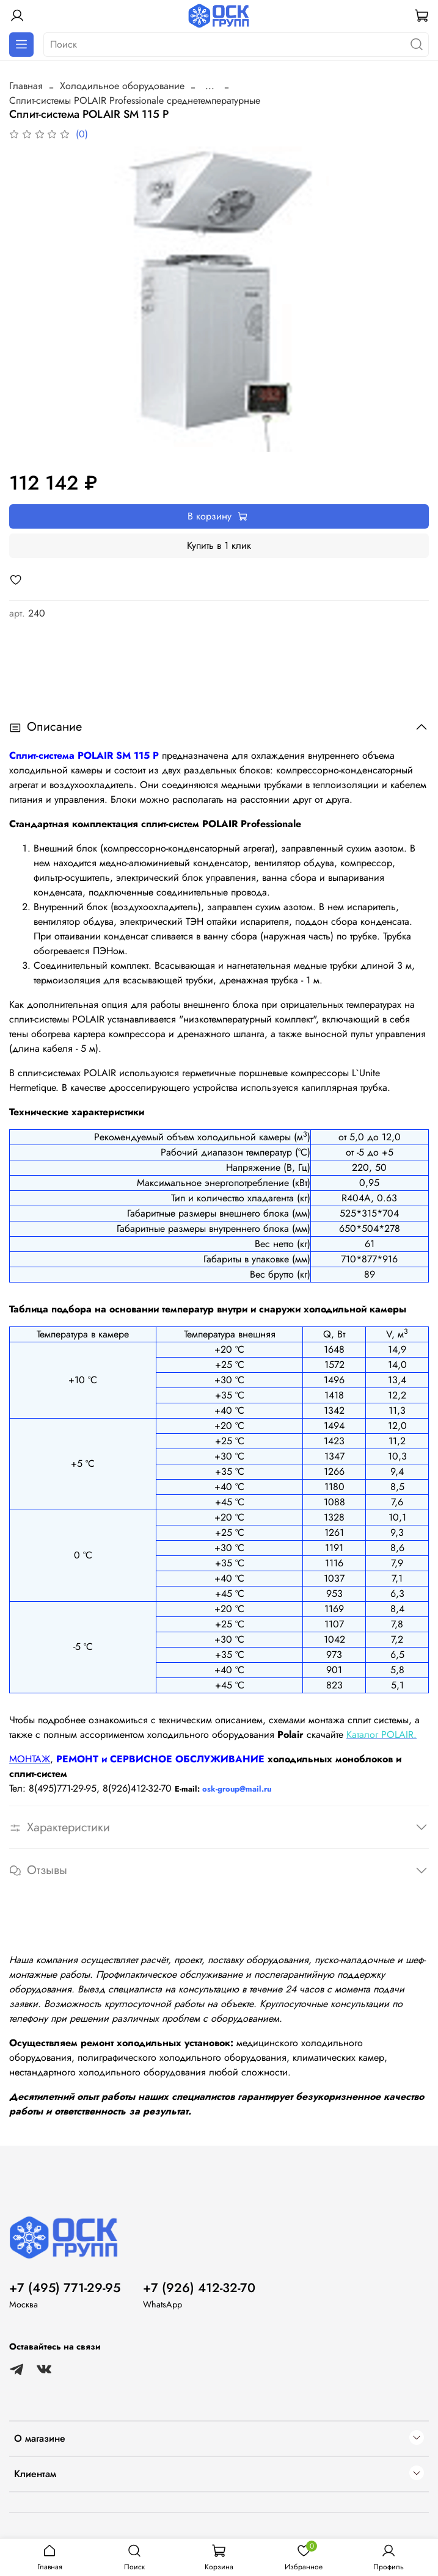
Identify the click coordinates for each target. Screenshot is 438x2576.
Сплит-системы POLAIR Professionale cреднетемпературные (134, 100)
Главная (26, 86)
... (209, 86)
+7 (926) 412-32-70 (199, 2288)
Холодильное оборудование (122, 86)
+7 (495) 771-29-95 (64, 2288)
